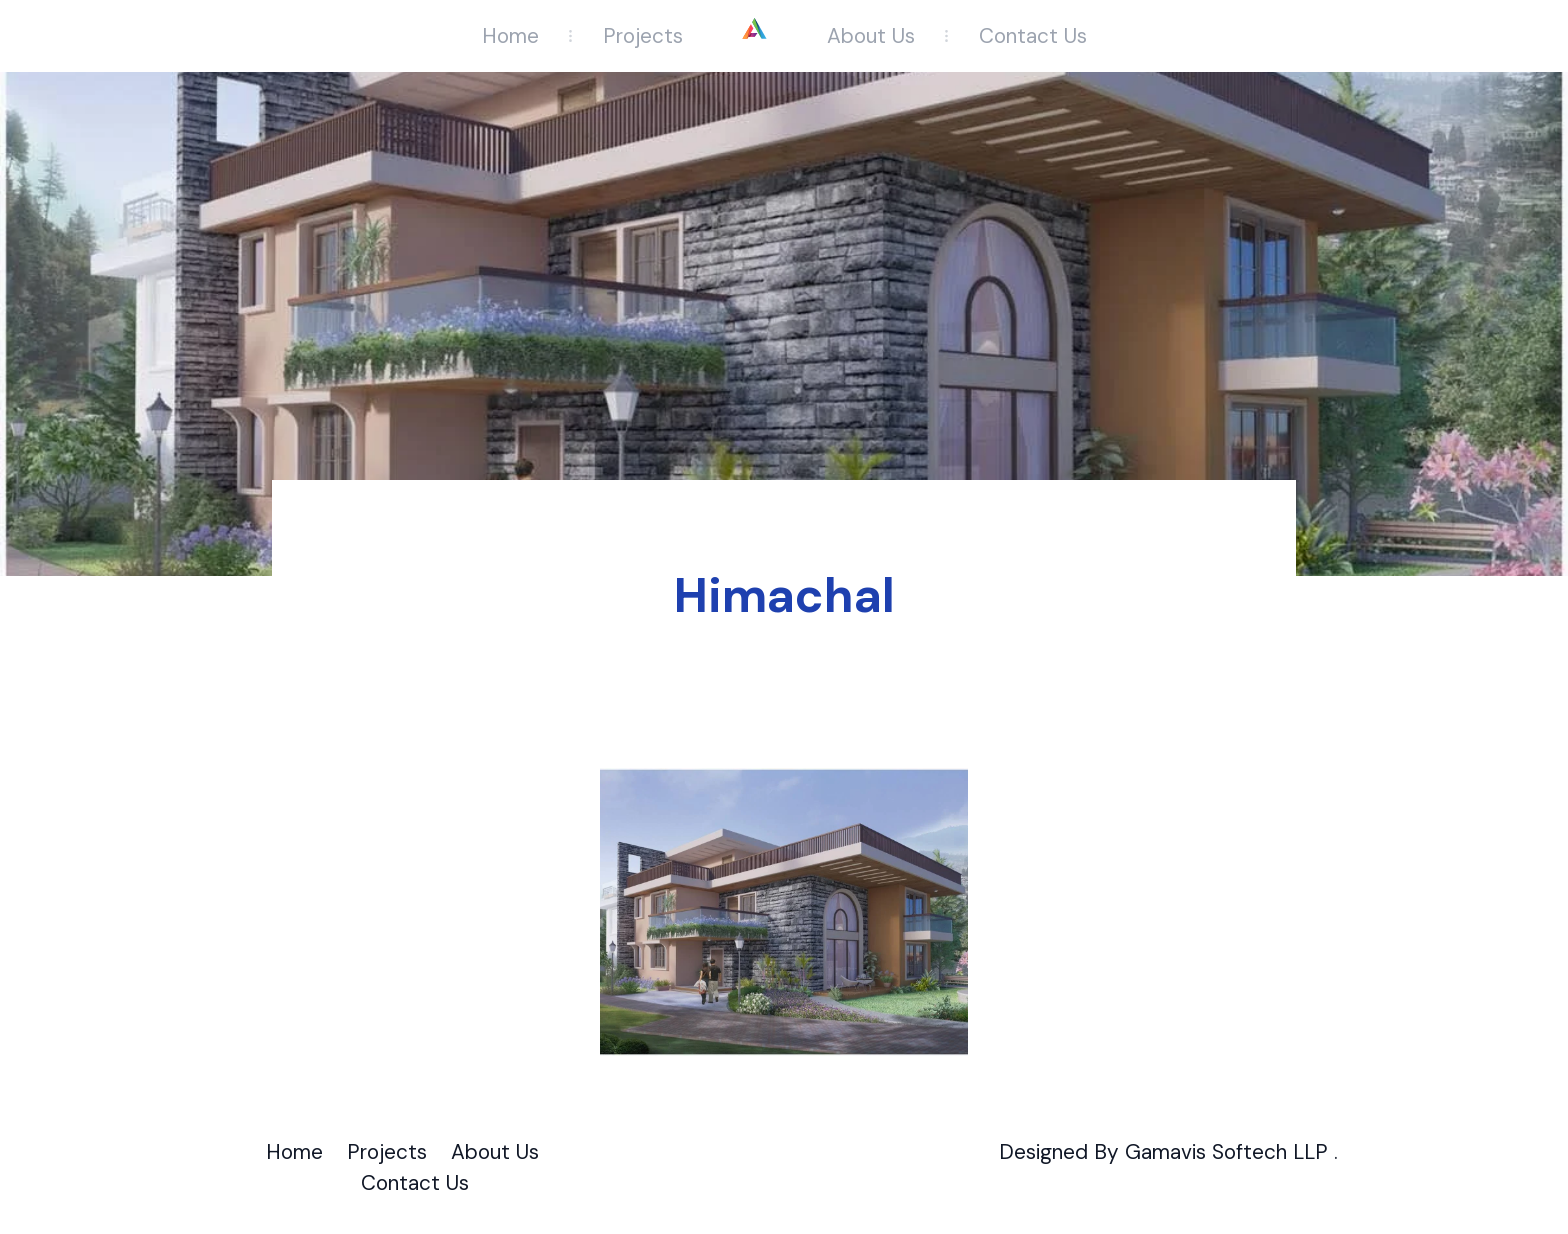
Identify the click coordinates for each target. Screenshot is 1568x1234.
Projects (643, 35)
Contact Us (1033, 35)
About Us (871, 35)
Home (510, 35)
